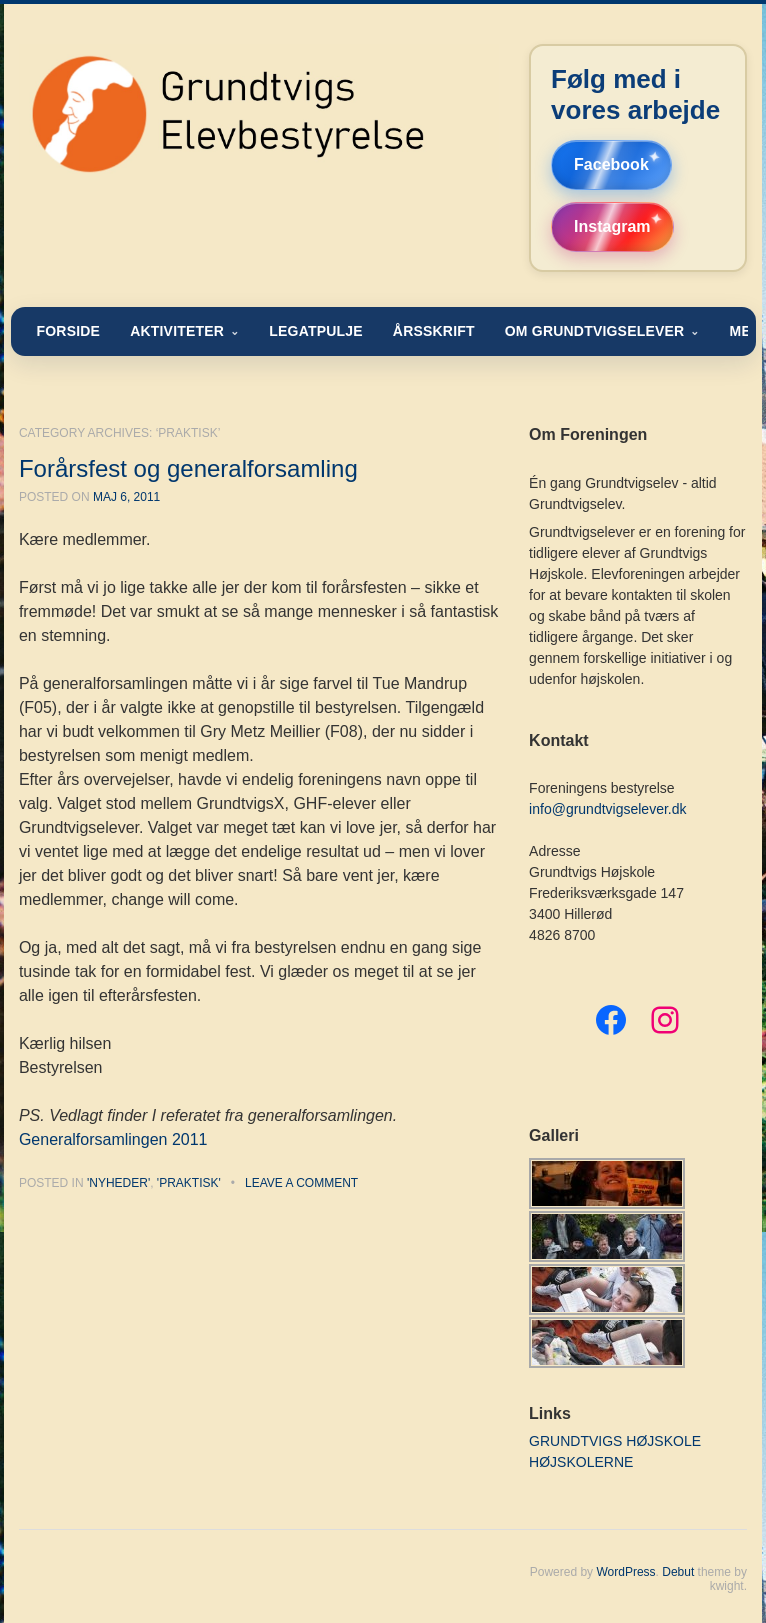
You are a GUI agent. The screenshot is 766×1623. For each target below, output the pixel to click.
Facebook (611, 164)
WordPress (625, 1572)
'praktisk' (189, 1183)
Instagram (612, 226)
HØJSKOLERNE (581, 1462)
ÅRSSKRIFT (434, 331)
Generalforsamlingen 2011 (113, 1139)
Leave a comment (301, 1183)
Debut (678, 1572)
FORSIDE (68, 331)
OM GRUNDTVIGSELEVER (595, 331)
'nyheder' (118, 1183)
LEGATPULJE (316, 331)
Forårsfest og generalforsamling (188, 468)
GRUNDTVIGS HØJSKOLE (615, 1441)
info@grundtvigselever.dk (607, 809)
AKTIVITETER (177, 331)
